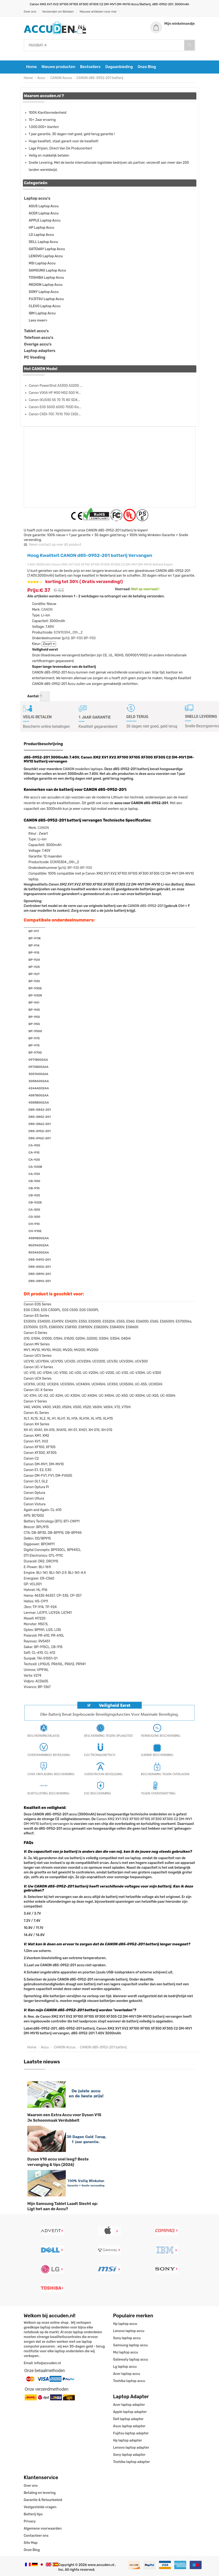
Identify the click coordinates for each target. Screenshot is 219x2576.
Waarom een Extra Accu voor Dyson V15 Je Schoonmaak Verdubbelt (64, 2118)
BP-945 (34, 1010)
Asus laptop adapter (129, 2426)
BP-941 (34, 1003)
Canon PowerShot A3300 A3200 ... (55, 386)
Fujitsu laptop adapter (131, 2434)
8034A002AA (39, 1252)
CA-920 (34, 1160)
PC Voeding (35, 357)
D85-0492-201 (40, 1260)
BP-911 (34, 931)
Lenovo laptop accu (128, 2331)
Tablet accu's (36, 331)
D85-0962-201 (40, 1138)
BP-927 (34, 974)
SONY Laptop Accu (44, 292)
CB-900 (34, 1181)
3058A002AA (39, 1081)
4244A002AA (39, 1088)
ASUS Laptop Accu (44, 206)
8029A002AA (39, 1245)
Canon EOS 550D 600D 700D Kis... (55, 407)
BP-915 (34, 953)
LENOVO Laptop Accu (46, 256)
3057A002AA (38, 1074)
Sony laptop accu (127, 2338)
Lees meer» (38, 321)
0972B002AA (39, 1067)
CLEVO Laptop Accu (45, 306)
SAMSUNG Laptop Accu (47, 271)
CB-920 (34, 1195)
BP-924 (34, 960)
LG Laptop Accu (41, 235)
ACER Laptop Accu (44, 214)
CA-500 (34, 1210)
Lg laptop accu (125, 2367)
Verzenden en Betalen (58, 11)
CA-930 (34, 1174)
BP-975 (34, 1045)
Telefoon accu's (38, 338)
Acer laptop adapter (129, 2405)
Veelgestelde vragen (40, 2507)
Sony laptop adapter (129, 2455)
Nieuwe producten (58, 67)
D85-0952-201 (40, 1131)
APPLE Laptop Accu (45, 221)
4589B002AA (39, 1238)
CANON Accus (61, 78)
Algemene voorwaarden (43, 2529)
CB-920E (35, 1202)
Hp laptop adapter (127, 2441)
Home (31, 67)
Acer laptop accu (126, 2374)
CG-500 (34, 1217)
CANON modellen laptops (83, 769)
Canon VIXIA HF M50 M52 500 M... (55, 393)
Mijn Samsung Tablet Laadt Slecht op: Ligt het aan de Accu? (62, 2207)
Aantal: (33, 697)
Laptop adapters (40, 351)
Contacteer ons (36, 2536)
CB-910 (34, 1188)
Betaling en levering (40, 2493)
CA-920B (35, 1167)
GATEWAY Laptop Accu (47, 249)
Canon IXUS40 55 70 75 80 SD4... (54, 400)
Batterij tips (33, 2514)
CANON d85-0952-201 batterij (99, 78)
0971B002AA (38, 1060)
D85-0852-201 (40, 1117)
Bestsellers (90, 67)
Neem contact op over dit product (52, 545)
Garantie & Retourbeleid (43, 2500)
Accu (41, 78)
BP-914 (34, 945)
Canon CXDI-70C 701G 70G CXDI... (55, 414)
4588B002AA (39, 1103)
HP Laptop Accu (41, 228)
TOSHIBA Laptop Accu (46, 278)
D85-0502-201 (40, 1267)
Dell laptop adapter (128, 2419)
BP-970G (35, 1053)
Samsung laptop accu (130, 2345)
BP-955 (34, 1024)
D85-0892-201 (40, 1281)
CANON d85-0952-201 (145, 906)
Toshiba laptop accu (129, 2381)
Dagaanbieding (119, 67)
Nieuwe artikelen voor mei (98, 11)
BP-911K (35, 938)
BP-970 (34, 1038)
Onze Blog (147, 67)
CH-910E (35, 1231)
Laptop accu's (37, 198)
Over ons (30, 11)
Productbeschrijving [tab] (43, 744)
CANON (47, 610)
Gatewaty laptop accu (130, 2360)
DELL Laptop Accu (43, 242)
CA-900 (34, 1145)
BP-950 (34, 1017)
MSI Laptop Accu (42, 264)
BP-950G (35, 1031)
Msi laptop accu (125, 2353)
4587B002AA (39, 1095)
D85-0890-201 (40, 1274)
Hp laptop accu (125, 2324)
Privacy (30, 2522)
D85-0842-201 (40, 1110)
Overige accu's (38, 344)
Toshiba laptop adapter (131, 2462)
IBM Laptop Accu (42, 314)
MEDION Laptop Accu (46, 285)
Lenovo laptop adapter (131, 2448)
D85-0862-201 (40, 1124)
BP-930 (77, 639)
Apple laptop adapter (130, 2412)
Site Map (31, 2543)
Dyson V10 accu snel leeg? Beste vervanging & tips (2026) (58, 2162)
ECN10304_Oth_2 (68, 633)
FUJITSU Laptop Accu (46, 299)
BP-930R (35, 995)
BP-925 (34, 967)
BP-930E (35, 988)
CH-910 (34, 1224)
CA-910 (34, 1152)
